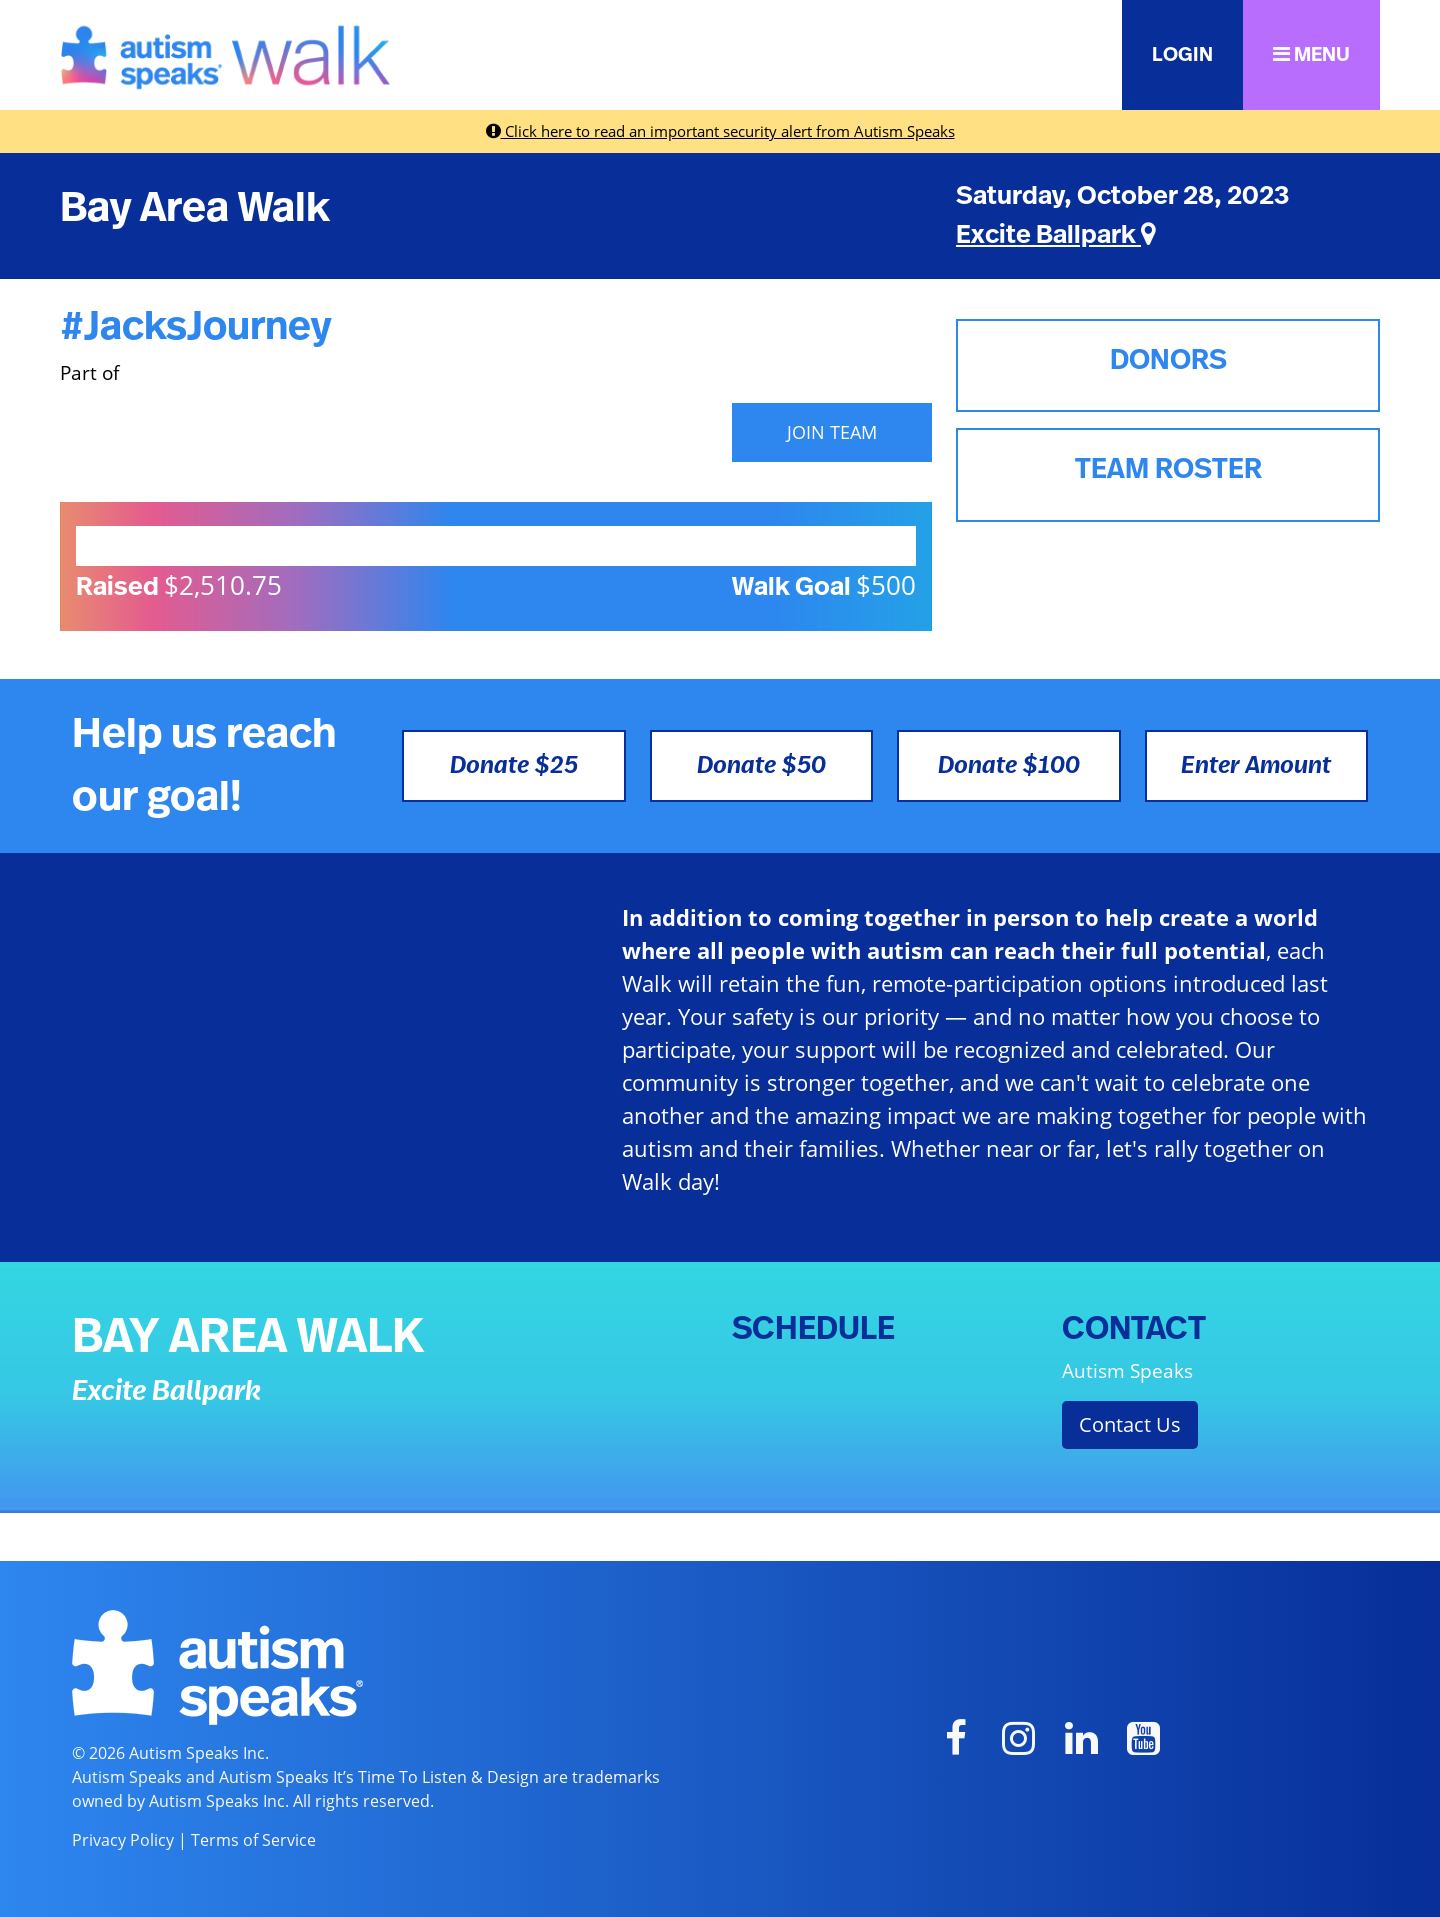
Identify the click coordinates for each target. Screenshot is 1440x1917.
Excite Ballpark (1056, 235)
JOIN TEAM (832, 432)
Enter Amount (1256, 766)
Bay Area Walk (195, 208)
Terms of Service (253, 1840)
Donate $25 (514, 766)
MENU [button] (1311, 54)
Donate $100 (1009, 766)
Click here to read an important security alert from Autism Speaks (720, 131)
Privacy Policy (123, 1840)
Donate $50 (761, 766)
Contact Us (1130, 1424)
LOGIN (1182, 55)
